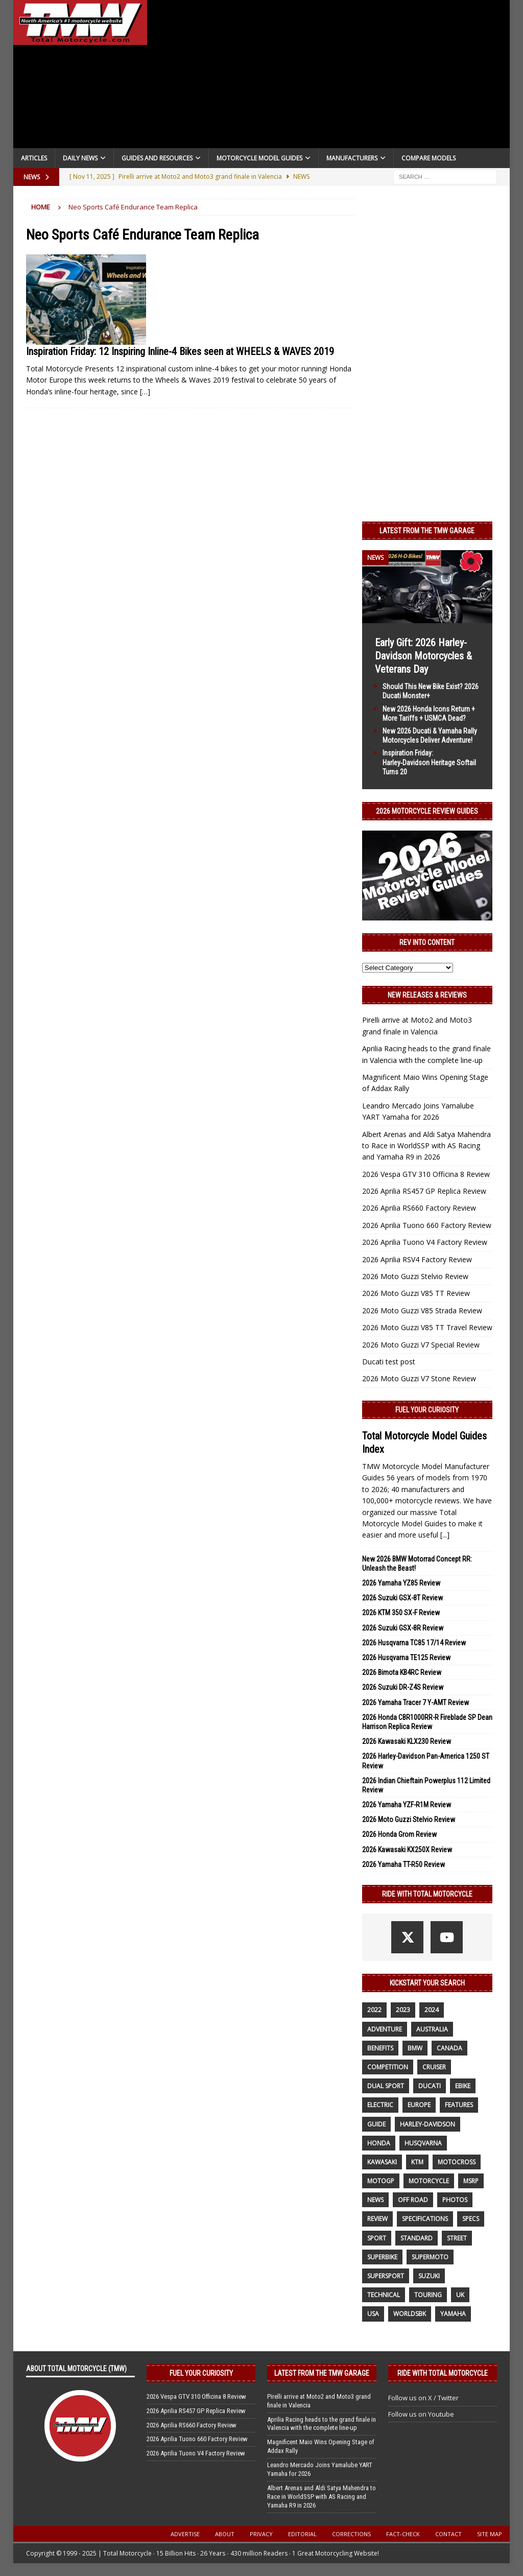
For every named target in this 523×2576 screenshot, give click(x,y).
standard (416, 2238)
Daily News (80, 158)
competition (387, 2067)
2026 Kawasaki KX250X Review (407, 1850)
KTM (417, 2162)
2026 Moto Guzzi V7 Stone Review (419, 1378)
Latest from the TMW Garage (426, 531)
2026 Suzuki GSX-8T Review (402, 1598)
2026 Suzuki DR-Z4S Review (402, 1687)
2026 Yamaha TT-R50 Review (403, 1864)
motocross (457, 2162)
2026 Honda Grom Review (399, 1834)
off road (413, 2199)
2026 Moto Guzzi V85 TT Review (416, 1293)
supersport (385, 2276)
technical (383, 2294)
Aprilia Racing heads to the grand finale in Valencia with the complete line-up (321, 2424)
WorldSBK (409, 2313)
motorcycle (429, 2181)
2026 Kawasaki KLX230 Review (406, 1741)
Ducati (429, 2086)
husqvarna (423, 2143)
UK (460, 2294)
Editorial (302, 2534)
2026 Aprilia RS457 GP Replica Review (424, 1191)
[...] (444, 1535)
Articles (34, 158)
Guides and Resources (157, 158)
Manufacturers (351, 158)
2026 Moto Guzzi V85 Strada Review (422, 1310)
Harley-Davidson (427, 2124)
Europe (419, 2104)
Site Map (489, 2534)
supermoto (430, 2257)
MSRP (471, 2181)
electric (380, 2104)
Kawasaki (382, 2162)
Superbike (382, 2257)
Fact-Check (403, 2534)
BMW (415, 2048)
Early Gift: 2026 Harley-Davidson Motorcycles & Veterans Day (423, 655)
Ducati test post (388, 1361)
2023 (403, 2009)
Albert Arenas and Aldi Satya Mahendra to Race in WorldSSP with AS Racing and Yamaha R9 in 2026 (426, 1145)
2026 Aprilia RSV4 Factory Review (417, 1259)
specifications (425, 2218)
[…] (145, 391)
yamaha (453, 2313)
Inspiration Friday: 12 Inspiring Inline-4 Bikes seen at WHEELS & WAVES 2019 (180, 351)
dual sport (385, 2086)
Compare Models (428, 158)
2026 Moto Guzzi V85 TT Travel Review (427, 1327)
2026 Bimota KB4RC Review (401, 1672)
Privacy (261, 2534)
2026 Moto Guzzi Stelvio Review (415, 1276)
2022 (374, 2009)
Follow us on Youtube (421, 2414)
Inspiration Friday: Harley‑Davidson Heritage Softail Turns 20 (430, 762)
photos (454, 2199)
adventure (384, 2029)
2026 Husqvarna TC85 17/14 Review (414, 1643)
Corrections (351, 2534)
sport (376, 2238)
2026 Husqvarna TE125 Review (406, 1657)
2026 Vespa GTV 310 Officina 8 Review (426, 1174)
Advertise (185, 2534)
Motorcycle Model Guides (259, 158)
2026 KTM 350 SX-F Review (401, 1613)
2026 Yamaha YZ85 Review (401, 1583)
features (459, 2104)
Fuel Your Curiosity (427, 1410)
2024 (431, 2009)
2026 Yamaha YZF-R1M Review (406, 1805)
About (224, 2534)
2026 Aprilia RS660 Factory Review (419, 1208)
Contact (448, 2534)
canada (449, 2048)
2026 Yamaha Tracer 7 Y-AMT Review (415, 1702)
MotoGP (380, 2181)
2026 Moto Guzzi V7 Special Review (421, 1345)
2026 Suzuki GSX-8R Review (402, 1628)
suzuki (429, 2276)
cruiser (434, 2067)
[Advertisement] (329, 76)
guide (376, 2124)
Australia (432, 2029)
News (375, 2199)
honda (378, 2143)
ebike (462, 2086)
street (457, 2238)
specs (470, 2218)
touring (428, 2294)
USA (373, 2313)
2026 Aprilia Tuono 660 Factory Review (426, 1225)
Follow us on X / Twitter (423, 2397)
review (377, 2218)
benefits (380, 2048)
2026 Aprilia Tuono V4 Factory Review (424, 1242)
